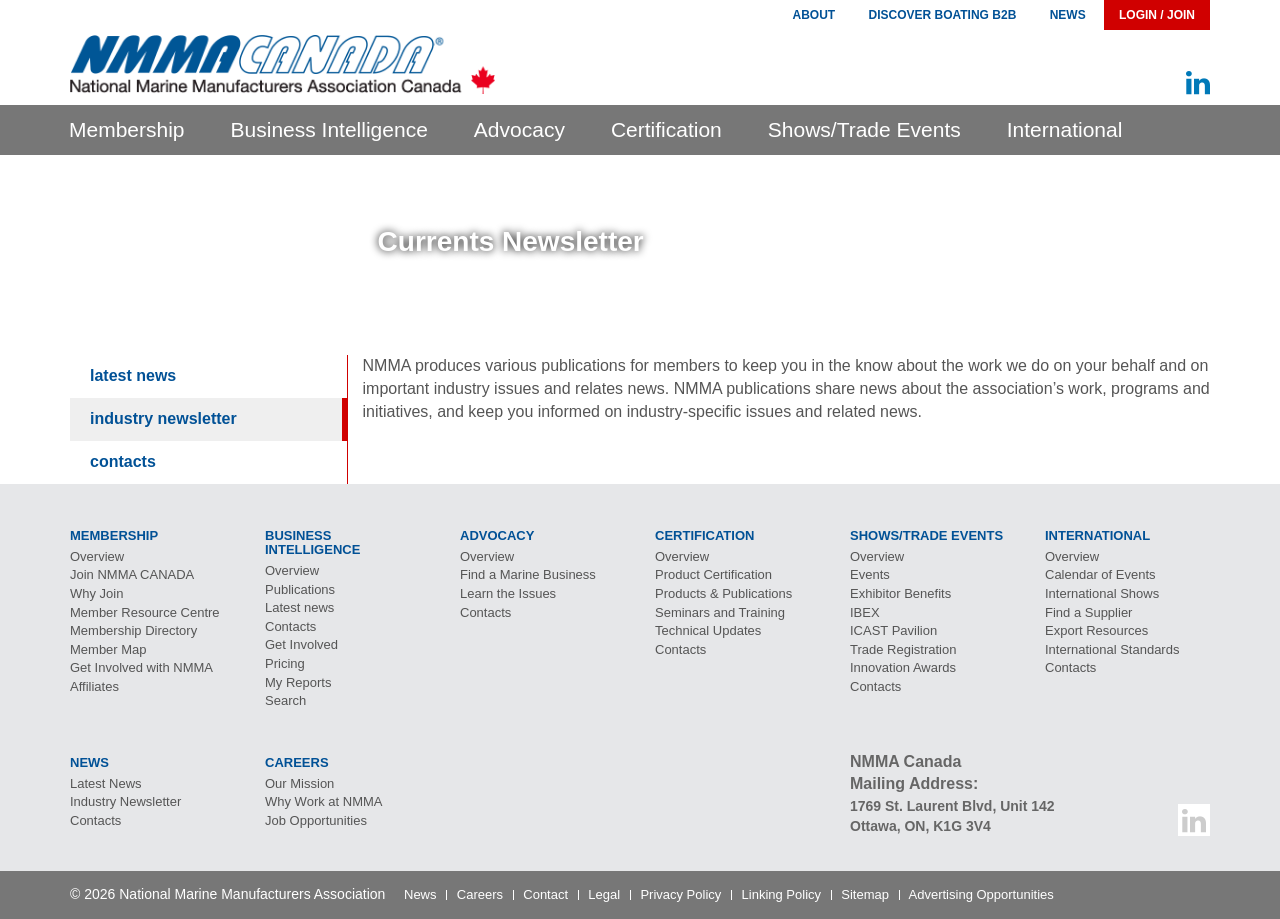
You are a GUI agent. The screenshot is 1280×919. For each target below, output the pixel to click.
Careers (480, 894)
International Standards (1112, 649)
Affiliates (94, 686)
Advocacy (519, 129)
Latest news (299, 607)
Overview (97, 556)
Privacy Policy (680, 894)
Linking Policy (782, 894)
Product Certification (713, 574)
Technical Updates (708, 630)
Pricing (285, 663)
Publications (300, 589)
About (813, 15)
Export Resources (1096, 630)
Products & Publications (723, 593)
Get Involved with (141, 667)
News (1068, 15)
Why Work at (324, 801)
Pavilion (893, 630)
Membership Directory (133, 630)
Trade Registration (903, 649)
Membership (127, 129)
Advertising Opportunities (981, 894)
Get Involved (301, 644)
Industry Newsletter (163, 418)
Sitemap (865, 894)
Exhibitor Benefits (900, 593)
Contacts (123, 461)
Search (285, 700)
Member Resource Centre (145, 612)
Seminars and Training (720, 612)
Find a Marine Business (528, 574)
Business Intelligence (329, 129)
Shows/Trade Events (864, 129)
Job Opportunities (316, 820)
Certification (666, 129)
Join (132, 574)
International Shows (1102, 593)
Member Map (108, 649)
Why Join (96, 593)
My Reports (298, 682)
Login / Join (1157, 15)
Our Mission (299, 783)
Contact (545, 894)
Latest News (133, 375)
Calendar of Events (1100, 574)
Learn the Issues (508, 593)
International (1065, 129)
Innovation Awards (903, 667)
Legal (604, 894)
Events (870, 574)
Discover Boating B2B (943, 15)
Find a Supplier (1088, 612)
